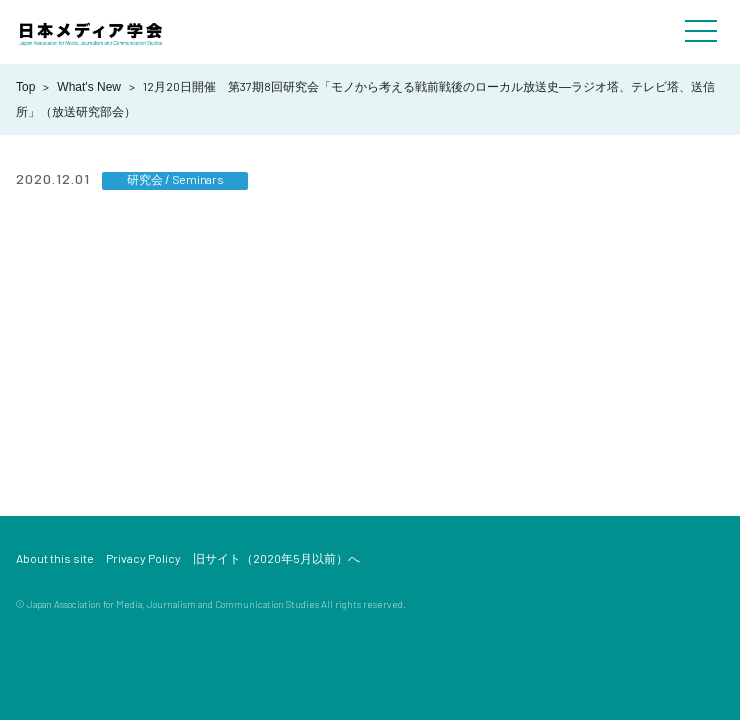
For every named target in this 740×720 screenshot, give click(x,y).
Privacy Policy (143, 558)
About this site (55, 558)
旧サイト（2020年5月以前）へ (276, 558)
